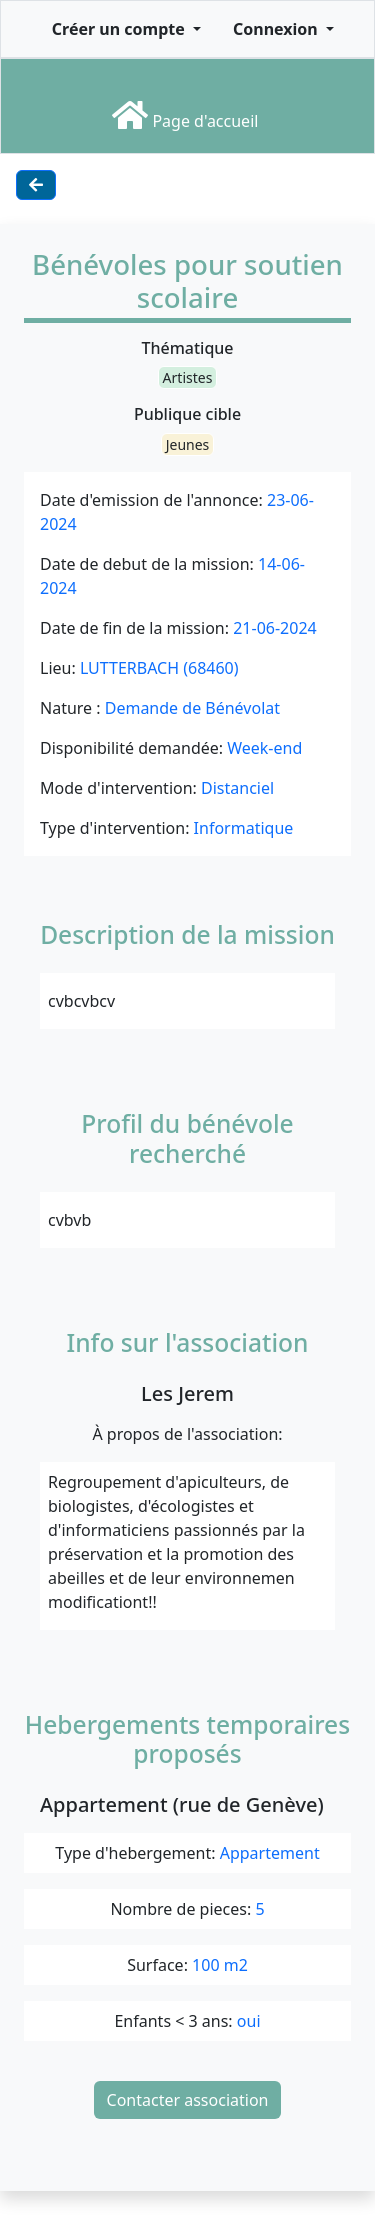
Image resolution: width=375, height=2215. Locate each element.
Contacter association (188, 2100)
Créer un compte (120, 29)
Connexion (277, 29)
